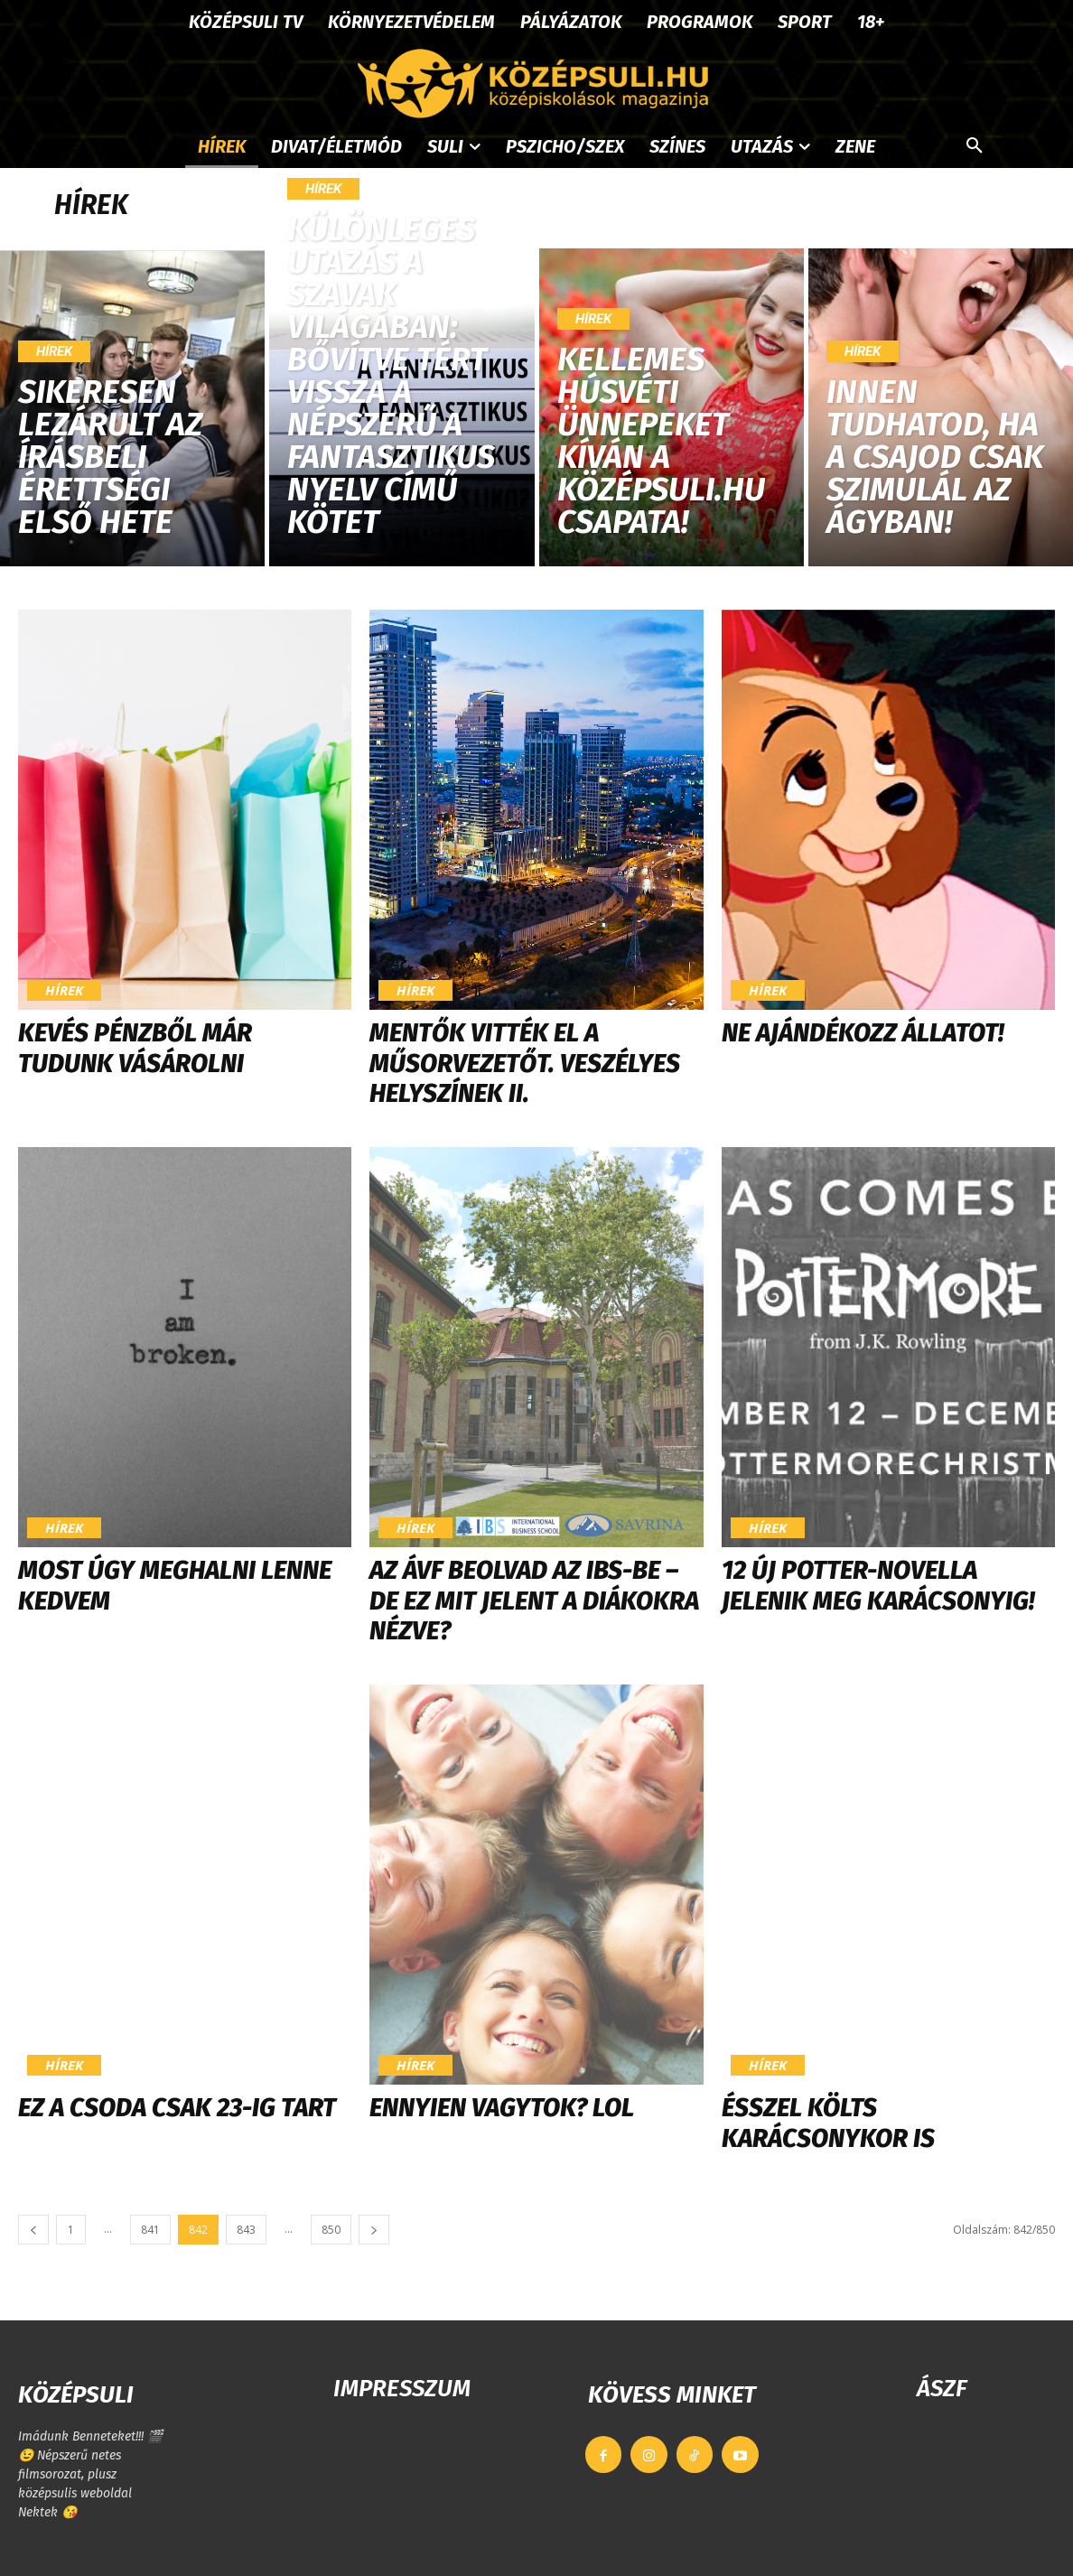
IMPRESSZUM (402, 2389)
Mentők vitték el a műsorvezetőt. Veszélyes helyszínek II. (524, 1063)
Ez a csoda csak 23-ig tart (177, 2108)
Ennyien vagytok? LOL (501, 2108)
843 (246, 2229)
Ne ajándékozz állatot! (862, 1033)
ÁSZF (941, 2389)
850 (331, 2229)
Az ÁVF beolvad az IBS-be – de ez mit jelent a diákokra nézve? (534, 1600)
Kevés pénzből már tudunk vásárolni (135, 1048)
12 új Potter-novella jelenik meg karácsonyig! (878, 1585)
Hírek (54, 351)
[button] (974, 146)
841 (150, 2229)
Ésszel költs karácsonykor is (828, 2123)
